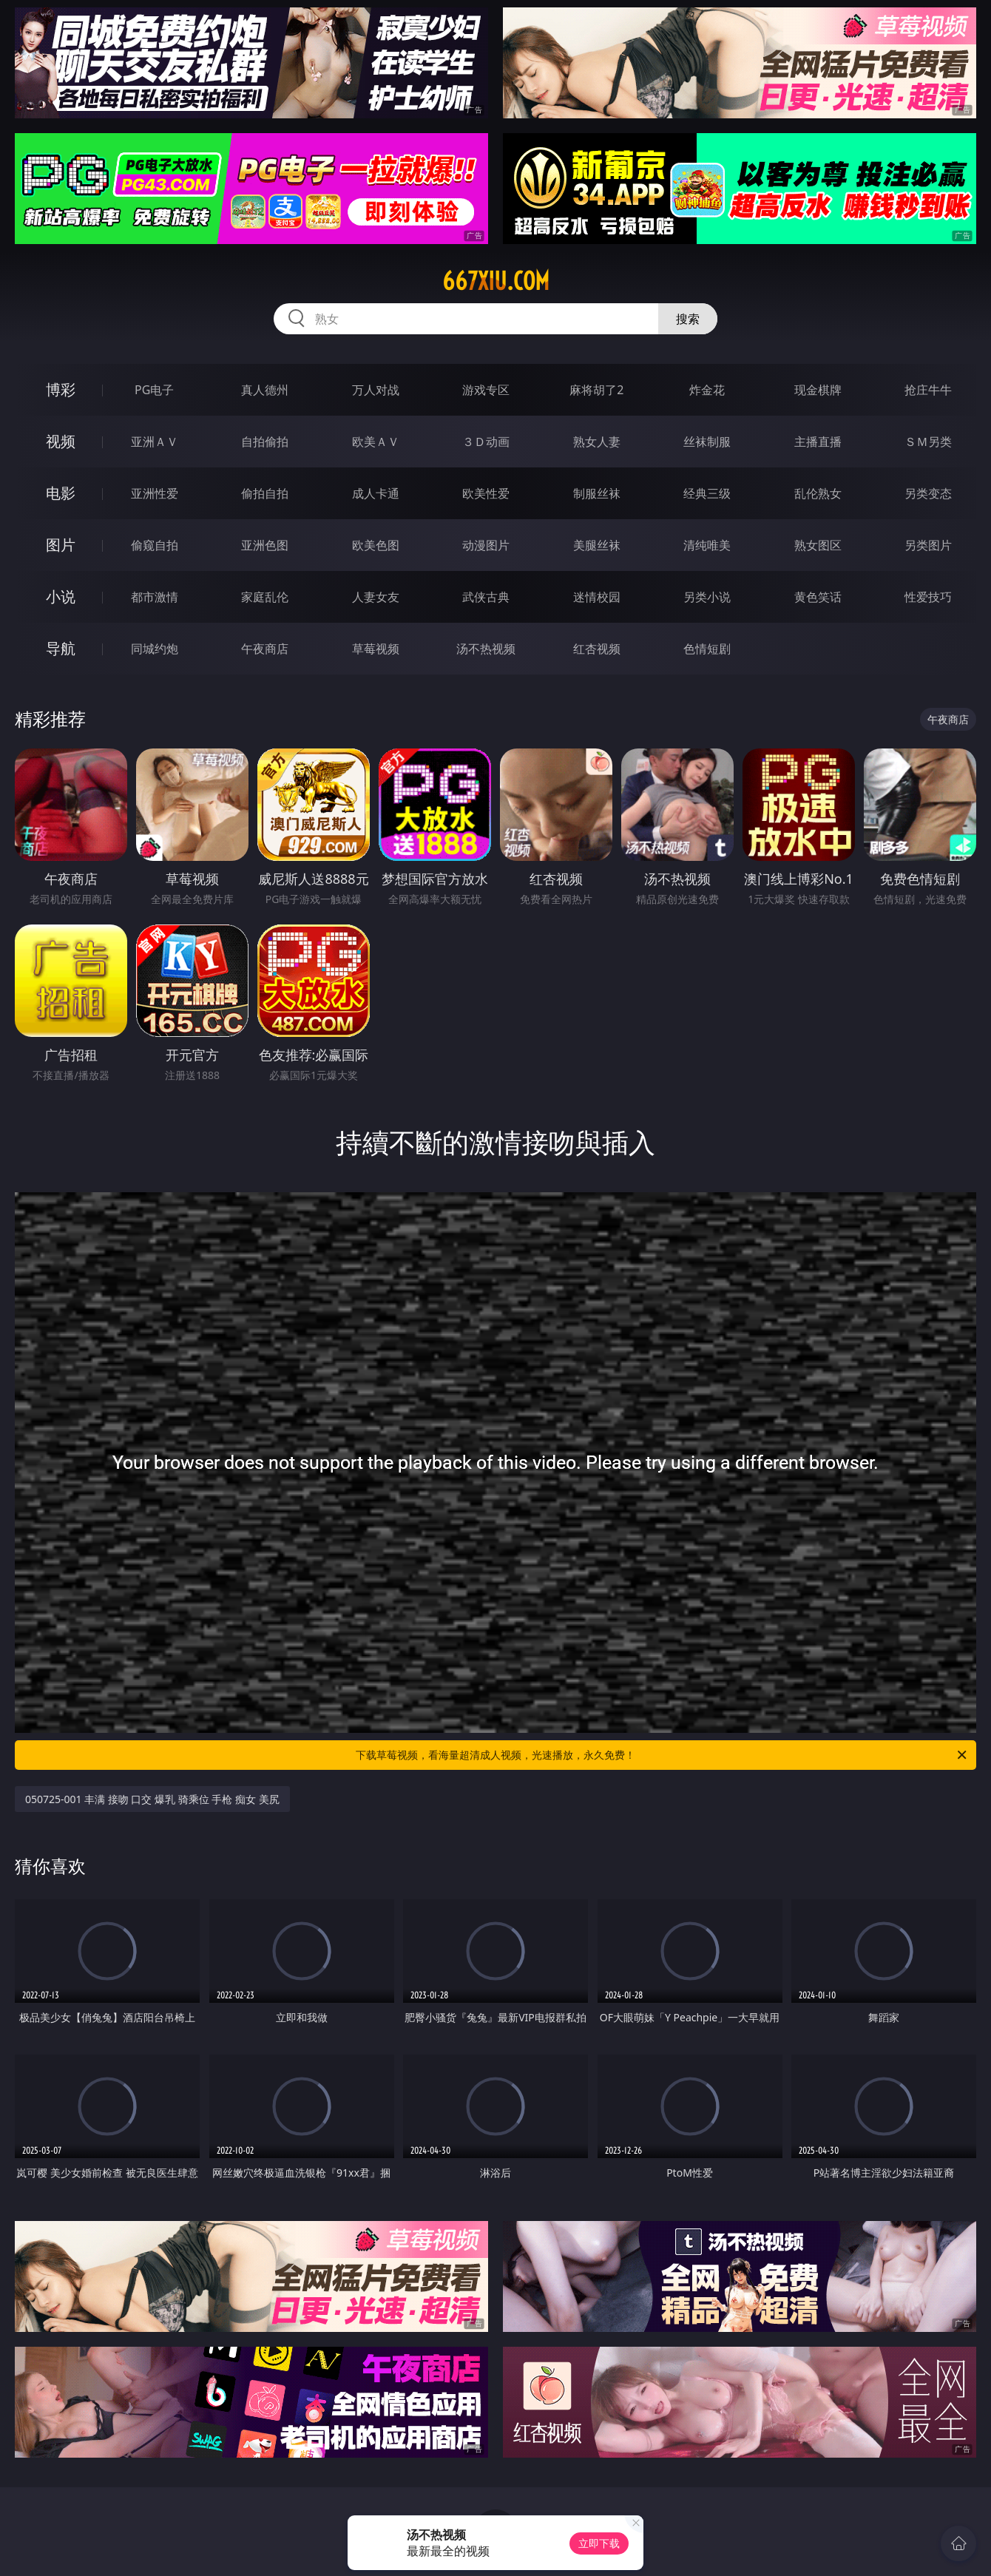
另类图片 (928, 545)
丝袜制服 (707, 441)
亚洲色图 (264, 545)
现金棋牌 (818, 390)
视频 (60, 441)
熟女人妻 (596, 441)
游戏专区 (486, 390)
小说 (60, 596)
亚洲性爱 (154, 493)
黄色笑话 (818, 597)
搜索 (688, 319)
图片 (60, 545)
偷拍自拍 (264, 493)
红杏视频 (596, 648)
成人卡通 (375, 493)
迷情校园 (596, 597)
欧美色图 (375, 545)
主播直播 (818, 441)
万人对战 (375, 390)
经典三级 (707, 493)
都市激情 (154, 597)
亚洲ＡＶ (154, 441)
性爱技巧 (928, 597)
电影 (60, 493)
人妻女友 (375, 597)
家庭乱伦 (264, 597)
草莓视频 (375, 648)
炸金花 (707, 390)
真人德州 (264, 390)
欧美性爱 (486, 493)
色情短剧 (707, 648)
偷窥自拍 (154, 545)
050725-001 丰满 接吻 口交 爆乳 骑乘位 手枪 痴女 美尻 (152, 1799)
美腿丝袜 (596, 545)
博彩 (60, 389)
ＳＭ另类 (928, 441)
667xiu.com (495, 281)
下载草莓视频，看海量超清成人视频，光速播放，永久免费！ (662, 1755)
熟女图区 (818, 545)
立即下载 (599, 2543)
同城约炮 (154, 648)
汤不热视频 (485, 648)
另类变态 (928, 493)
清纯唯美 (707, 545)
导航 (60, 648)
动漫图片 (486, 545)
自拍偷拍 (264, 441)
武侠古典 (486, 597)
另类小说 (707, 597)
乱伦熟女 (818, 493)
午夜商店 (264, 648)
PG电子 (154, 390)
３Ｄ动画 (486, 441)
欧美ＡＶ (375, 441)
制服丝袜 (596, 493)
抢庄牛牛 (928, 390)
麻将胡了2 (596, 390)
